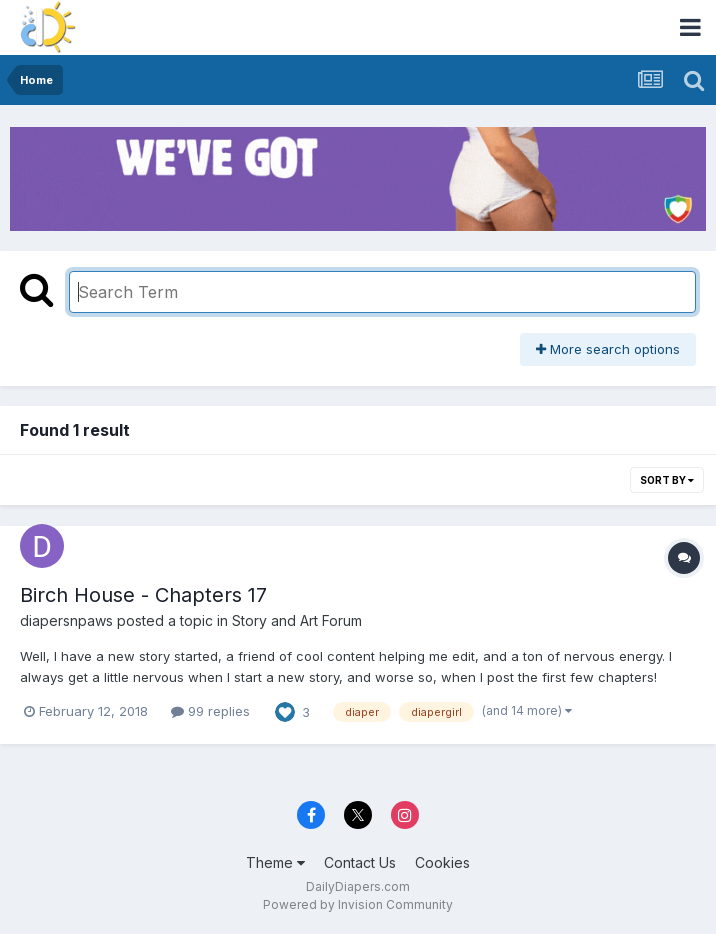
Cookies (442, 862)
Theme (275, 862)
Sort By (667, 480)
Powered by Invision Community (358, 904)
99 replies (210, 711)
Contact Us (360, 862)
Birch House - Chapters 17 (143, 595)
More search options (608, 349)
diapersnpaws (66, 620)
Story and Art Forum (297, 620)
